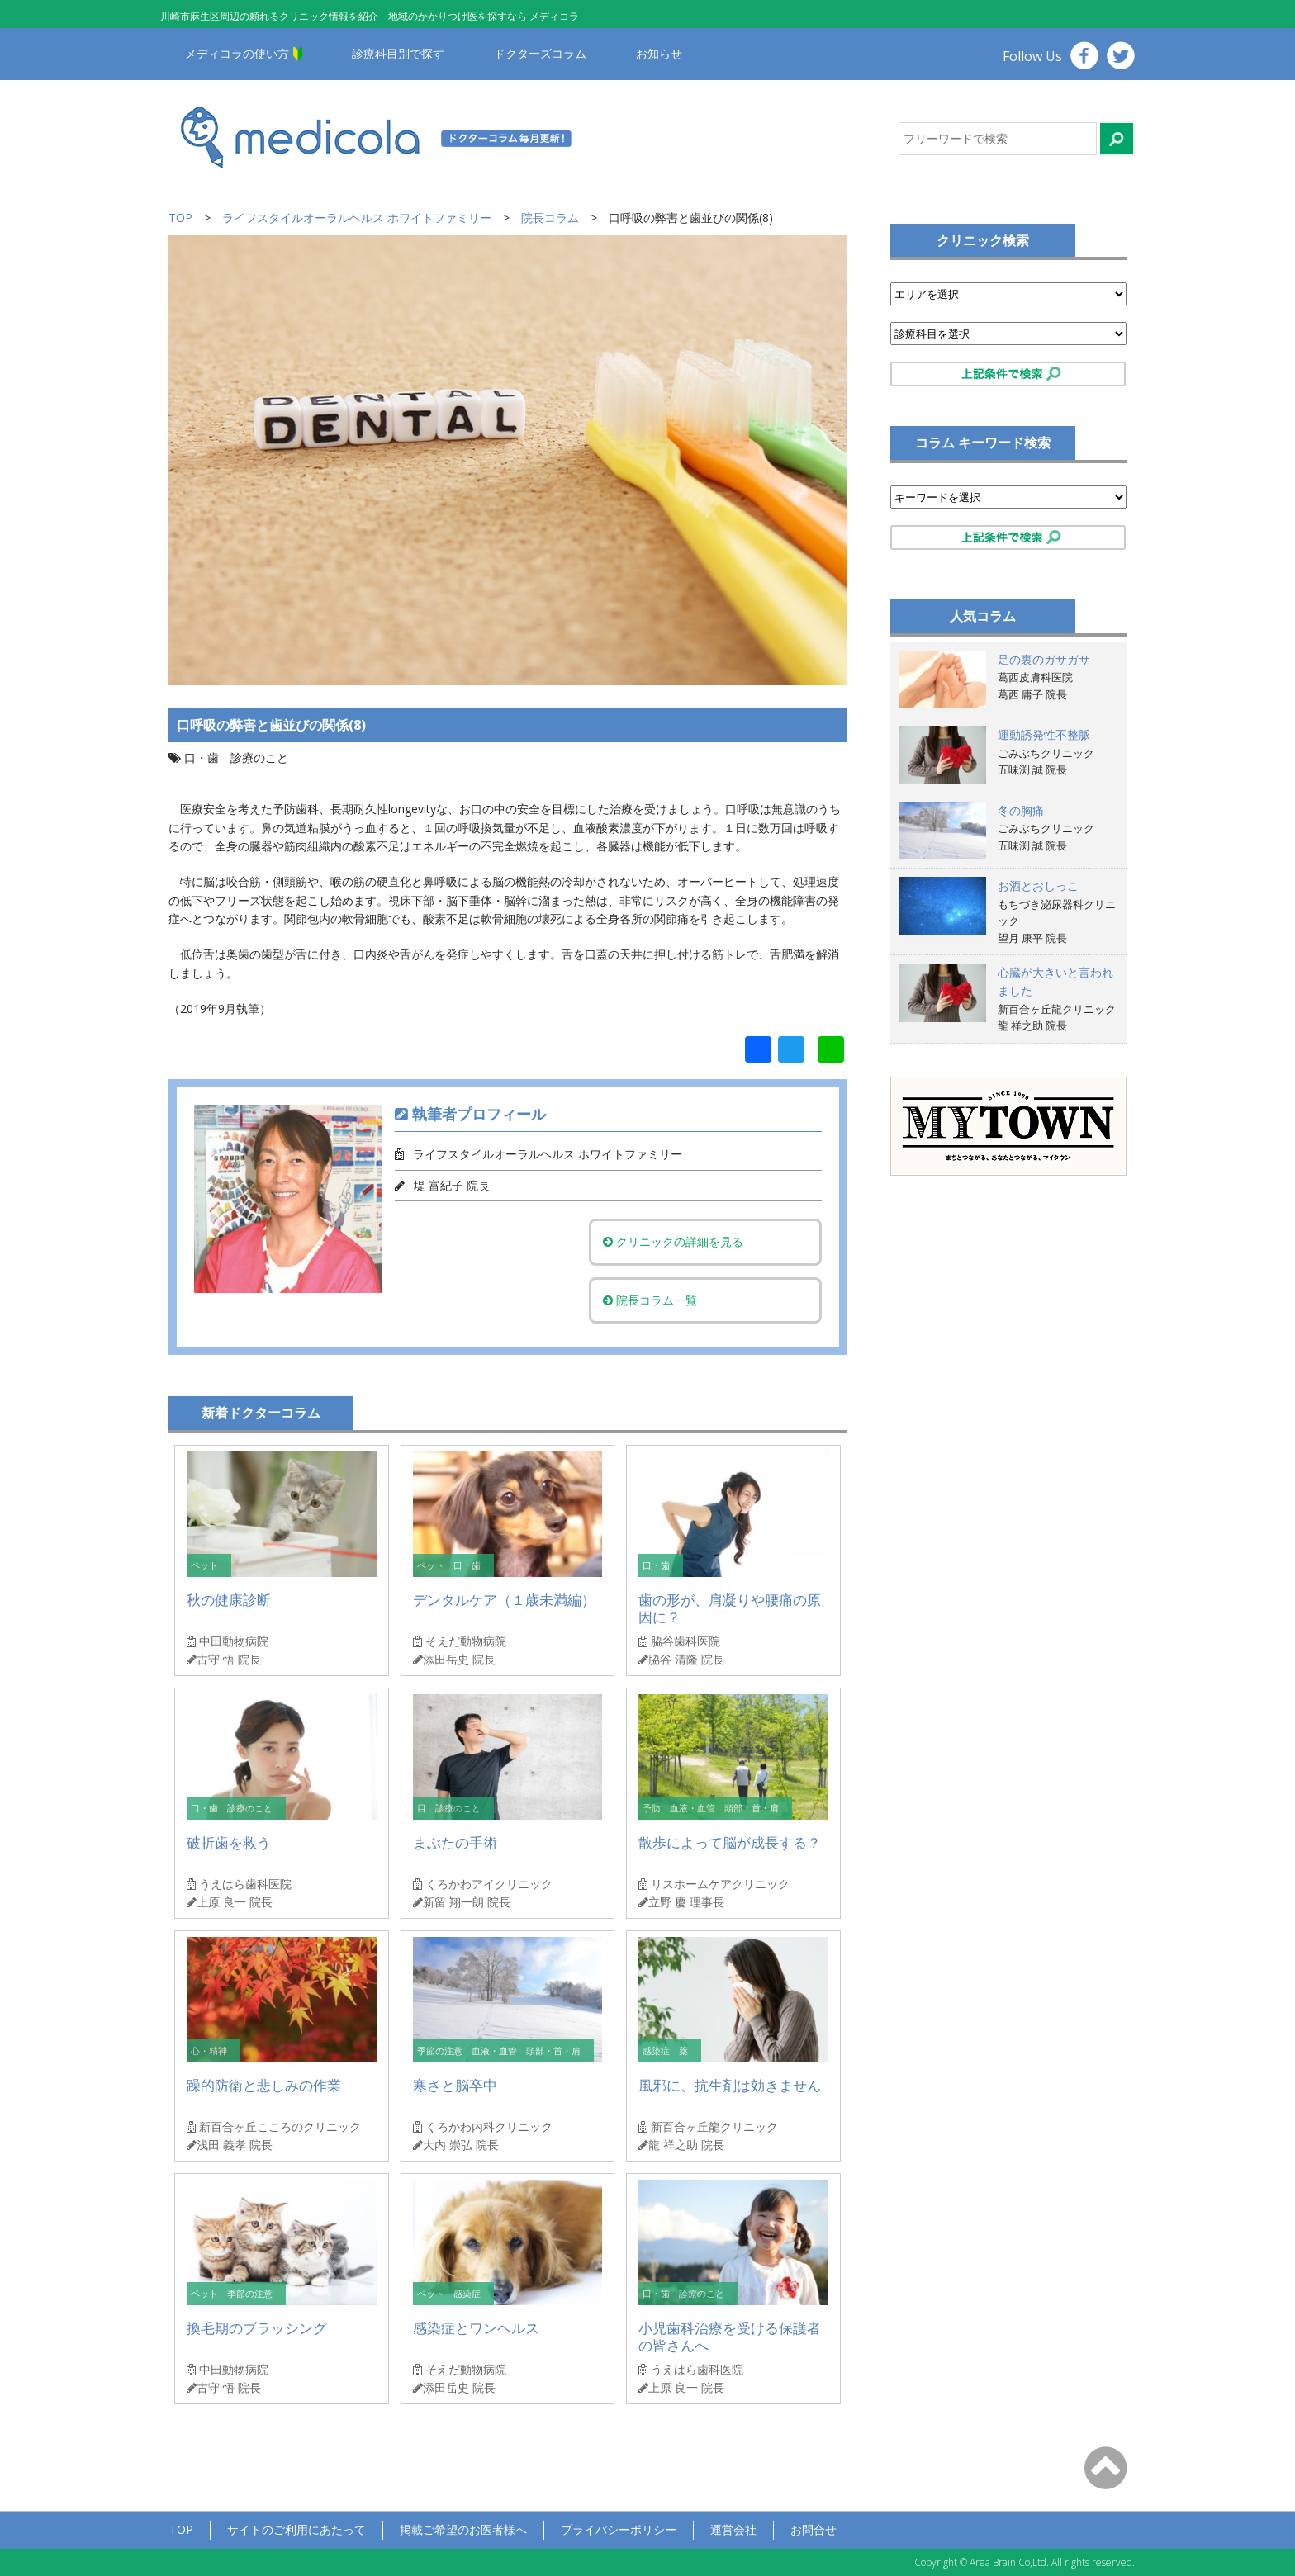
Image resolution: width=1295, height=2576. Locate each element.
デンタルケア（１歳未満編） (504, 1599)
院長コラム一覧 (652, 1300)
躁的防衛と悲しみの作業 (264, 2085)
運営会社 (733, 2529)
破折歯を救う (229, 1842)
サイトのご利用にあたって (296, 2529)
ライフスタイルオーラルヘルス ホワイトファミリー (356, 217)
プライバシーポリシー (618, 2529)
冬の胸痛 (1021, 810)
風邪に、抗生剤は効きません (729, 2085)
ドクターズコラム (540, 53)
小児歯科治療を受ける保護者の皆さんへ (729, 2337)
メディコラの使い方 (237, 53)
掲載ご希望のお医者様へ (463, 2529)
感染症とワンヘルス (476, 2327)
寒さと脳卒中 (455, 2085)
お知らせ (659, 53)
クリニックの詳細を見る (675, 1241)
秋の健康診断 (229, 1599)
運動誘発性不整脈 (1044, 734)
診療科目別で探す (398, 53)
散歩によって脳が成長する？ (729, 1842)
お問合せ (813, 2529)
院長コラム (550, 217)
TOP (180, 217)
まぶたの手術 (455, 1842)
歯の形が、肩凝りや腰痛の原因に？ (729, 1608)
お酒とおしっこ (1038, 885)
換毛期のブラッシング (257, 2327)
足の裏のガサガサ (1044, 659)
